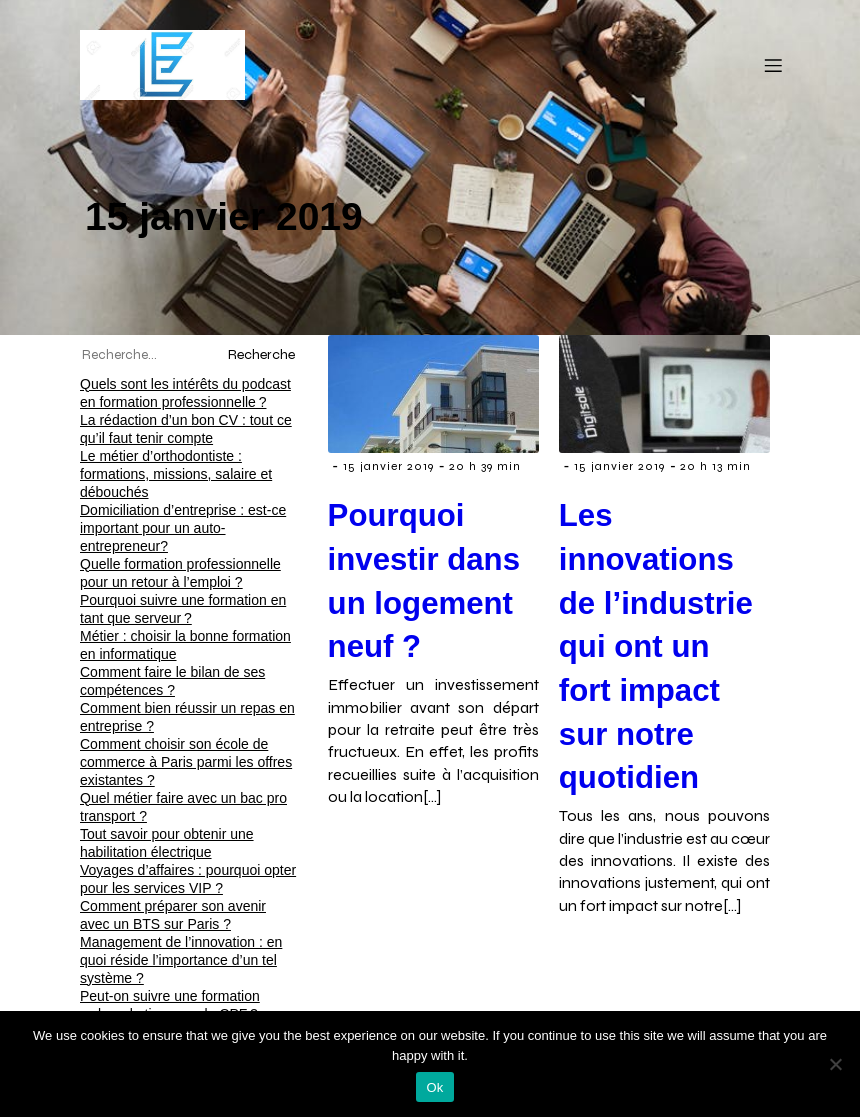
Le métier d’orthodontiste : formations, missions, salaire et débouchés (176, 474)
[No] (835, 1064)
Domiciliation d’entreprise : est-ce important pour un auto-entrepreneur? (183, 528)
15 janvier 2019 (388, 466)
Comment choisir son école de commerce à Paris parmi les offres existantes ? (186, 762)
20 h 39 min (485, 466)
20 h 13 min (715, 466)
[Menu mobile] (773, 65)
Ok (434, 1087)
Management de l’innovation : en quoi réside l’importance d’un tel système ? (181, 960)
